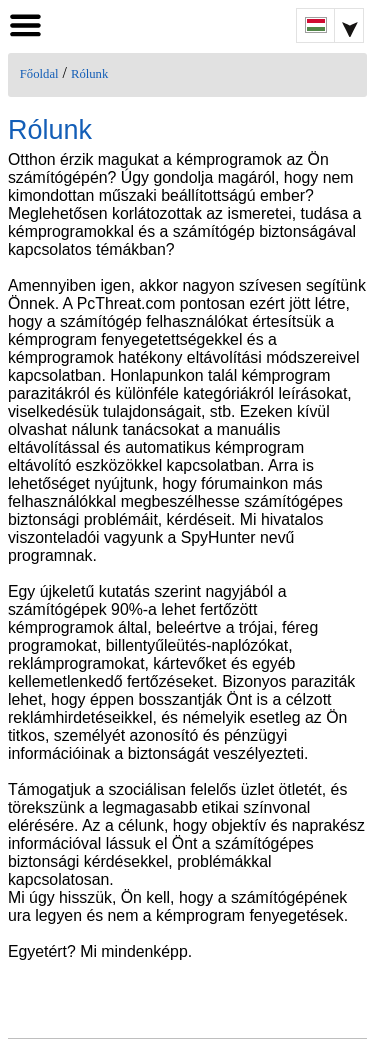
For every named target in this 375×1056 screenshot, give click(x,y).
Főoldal (39, 74)
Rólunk (89, 74)
